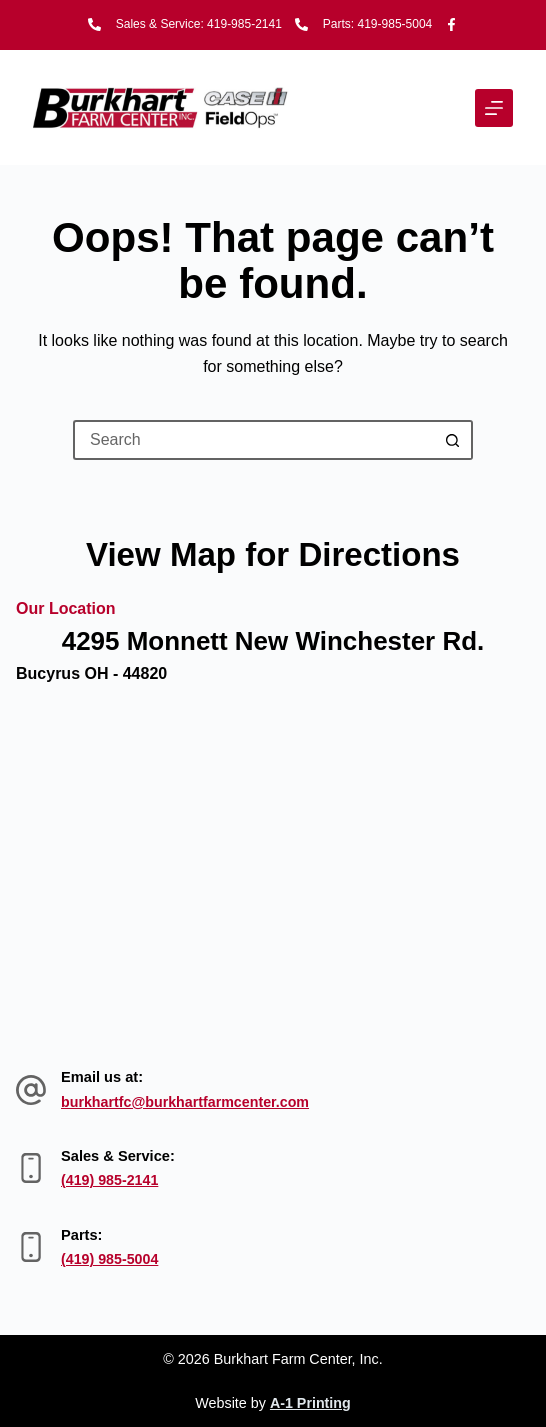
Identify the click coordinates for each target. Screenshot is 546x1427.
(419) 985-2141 (111, 1180)
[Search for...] (253, 440)
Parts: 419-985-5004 (377, 24)
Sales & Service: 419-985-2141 (199, 24)
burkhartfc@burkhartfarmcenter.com (188, 1102)
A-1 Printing (310, 1402)
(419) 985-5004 (111, 1259)
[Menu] (494, 108)
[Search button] (453, 440)
